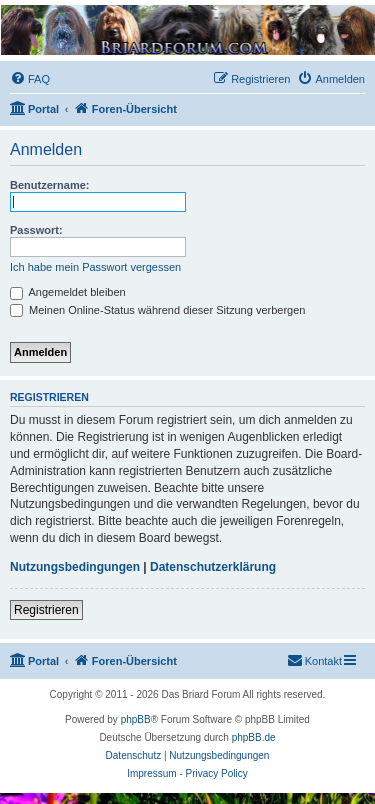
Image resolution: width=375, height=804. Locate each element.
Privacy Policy (217, 773)
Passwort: (36, 230)
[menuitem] (30, 79)
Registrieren (46, 610)
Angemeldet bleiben (68, 292)
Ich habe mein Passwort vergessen (95, 267)
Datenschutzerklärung (213, 567)
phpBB (136, 719)
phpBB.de (254, 737)
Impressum (151, 773)
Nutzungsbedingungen (75, 567)
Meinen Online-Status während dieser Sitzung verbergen (157, 310)
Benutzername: (49, 185)
